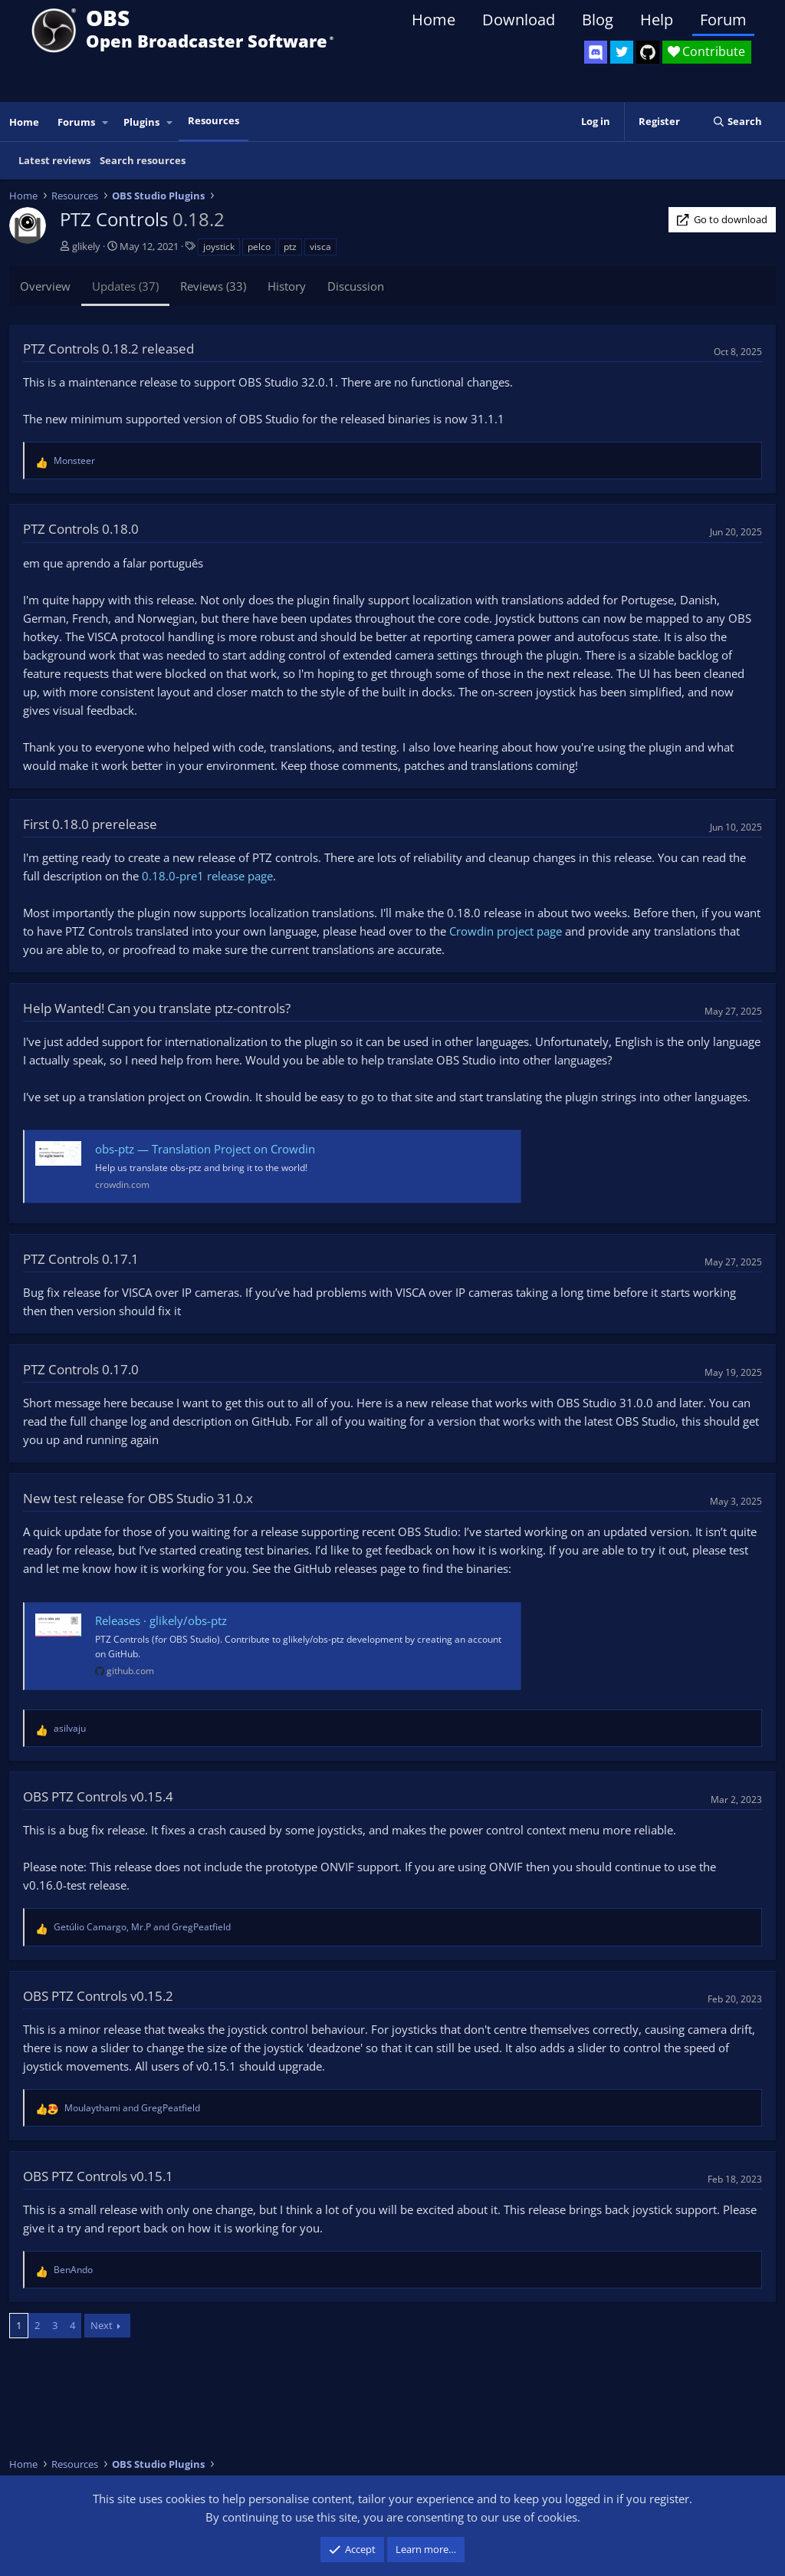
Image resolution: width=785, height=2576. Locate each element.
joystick (219, 246)
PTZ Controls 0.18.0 (81, 529)
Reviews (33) (213, 286)
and (132, 2107)
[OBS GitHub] (647, 52)
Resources (213, 120)
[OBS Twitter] (621, 52)
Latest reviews (54, 160)
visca (320, 246)
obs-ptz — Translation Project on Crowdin (205, 1148)
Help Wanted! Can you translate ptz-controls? (157, 1008)
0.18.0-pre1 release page (207, 875)
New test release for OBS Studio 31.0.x (138, 1498)
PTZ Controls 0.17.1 (81, 1259)
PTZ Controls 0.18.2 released (108, 348)
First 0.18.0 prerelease (90, 824)
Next (101, 2325)
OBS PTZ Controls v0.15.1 (98, 2176)
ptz (290, 246)
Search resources (143, 160)
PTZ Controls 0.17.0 (81, 1369)
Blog (597, 19)
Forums (76, 122)
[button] (106, 122)
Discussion (355, 286)
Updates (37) (125, 286)
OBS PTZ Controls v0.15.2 (98, 1996)
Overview (45, 286)
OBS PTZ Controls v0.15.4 (98, 1796)
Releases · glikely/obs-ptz (161, 1620)
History (287, 286)
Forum (723, 19)
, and (142, 1926)
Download (518, 19)
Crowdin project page (505, 931)
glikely (86, 246)
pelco (259, 246)
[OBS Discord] (595, 52)
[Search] (737, 121)
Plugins (141, 122)
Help (656, 19)
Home (433, 19)
